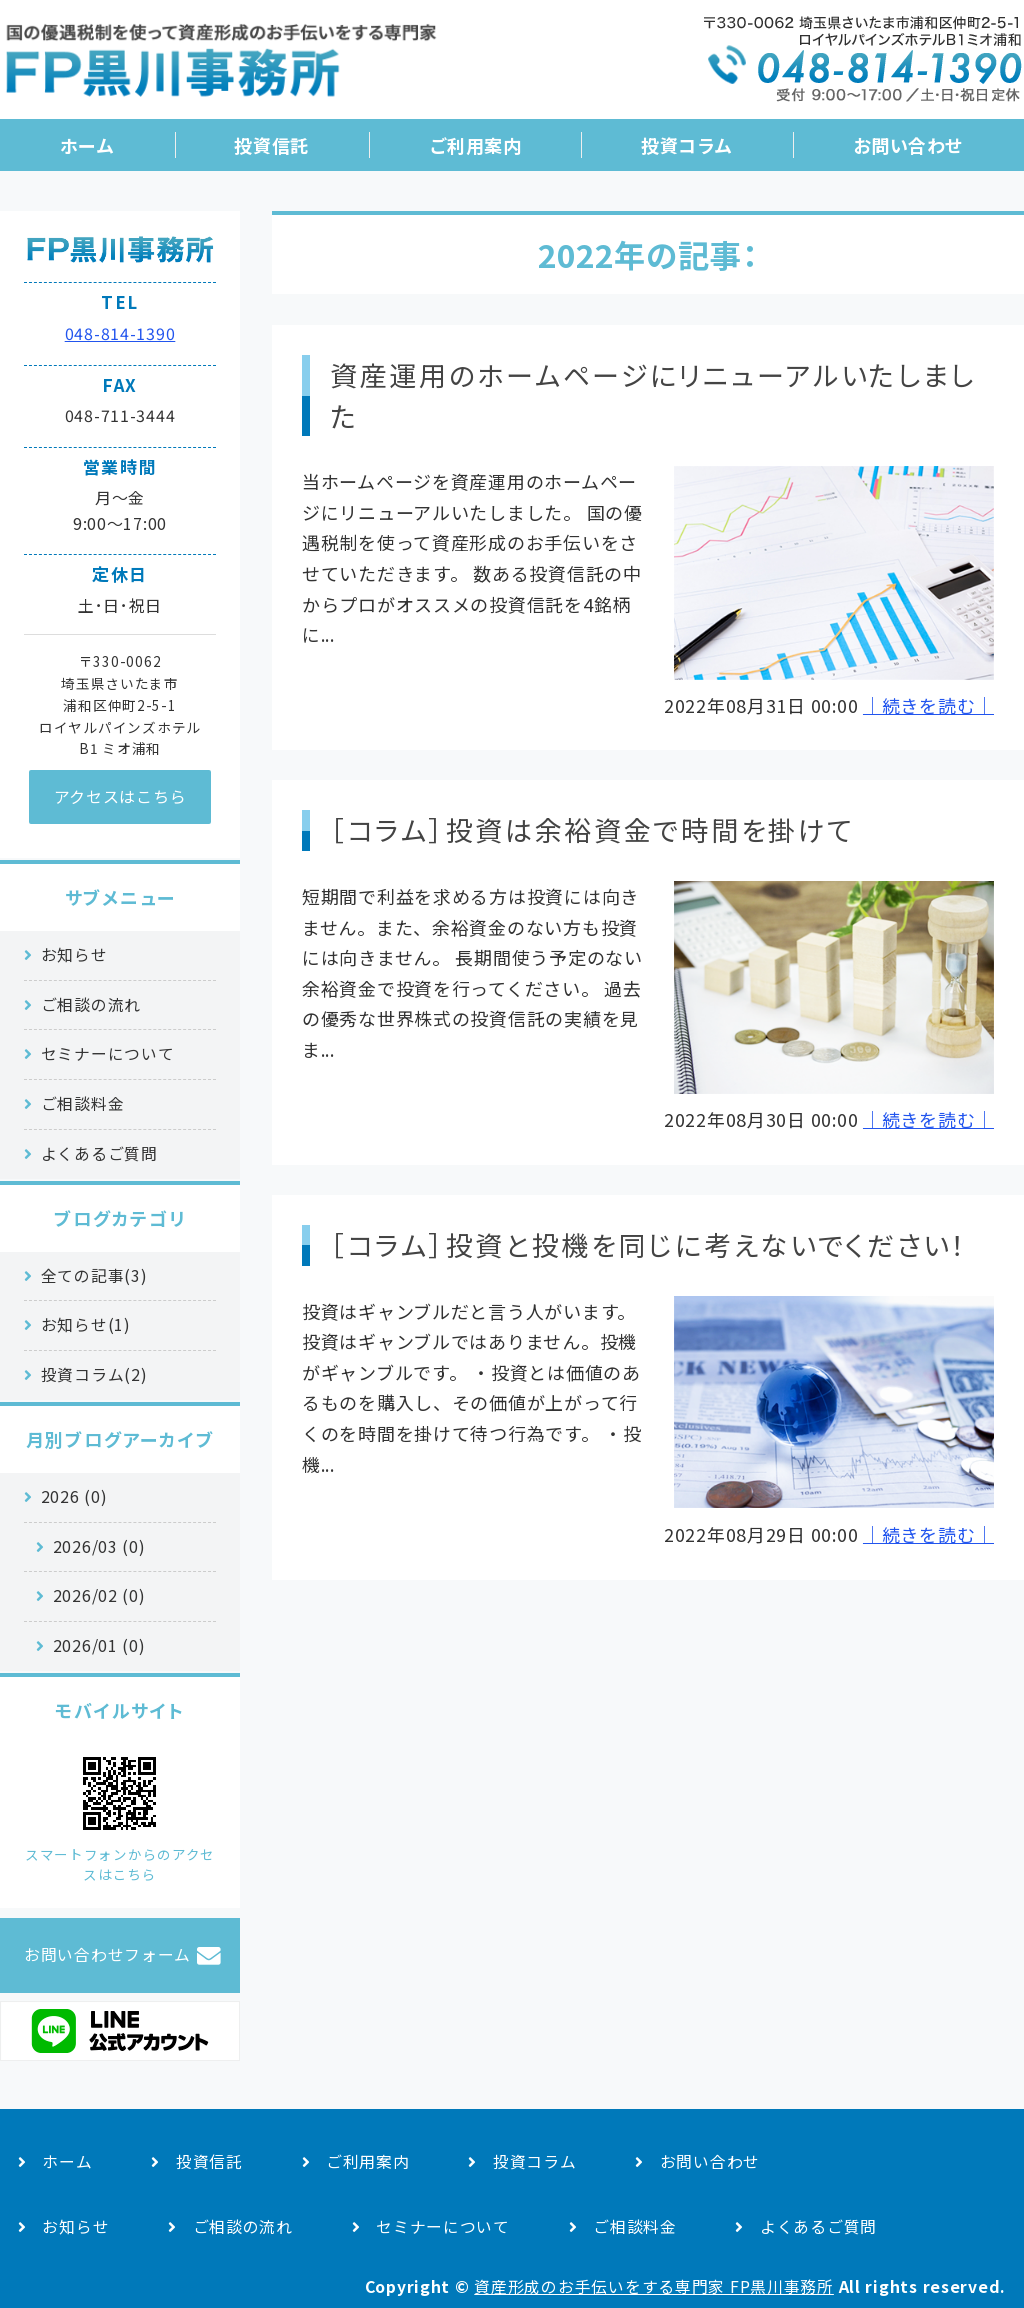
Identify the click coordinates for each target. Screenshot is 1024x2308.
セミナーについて (108, 1053)
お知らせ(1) (86, 1324)
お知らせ (74, 954)
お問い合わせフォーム (107, 1954)
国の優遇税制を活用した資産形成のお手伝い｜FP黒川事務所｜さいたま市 (220, 67)
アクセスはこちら (120, 796)
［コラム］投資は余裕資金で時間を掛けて (592, 829)
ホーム (87, 145)
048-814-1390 (120, 333)
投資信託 (271, 145)
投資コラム (687, 145)
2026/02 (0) (99, 1595)
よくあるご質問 (99, 1153)
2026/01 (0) (99, 1645)
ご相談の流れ (91, 1004)
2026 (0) (74, 1496)
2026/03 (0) (99, 1546)
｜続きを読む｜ (928, 705)
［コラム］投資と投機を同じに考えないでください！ (649, 1244)
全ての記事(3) (94, 1275)
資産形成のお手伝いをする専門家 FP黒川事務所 (654, 2286)
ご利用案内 (475, 145)
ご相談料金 (83, 1103)
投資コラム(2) (94, 1374)
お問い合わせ (908, 145)
